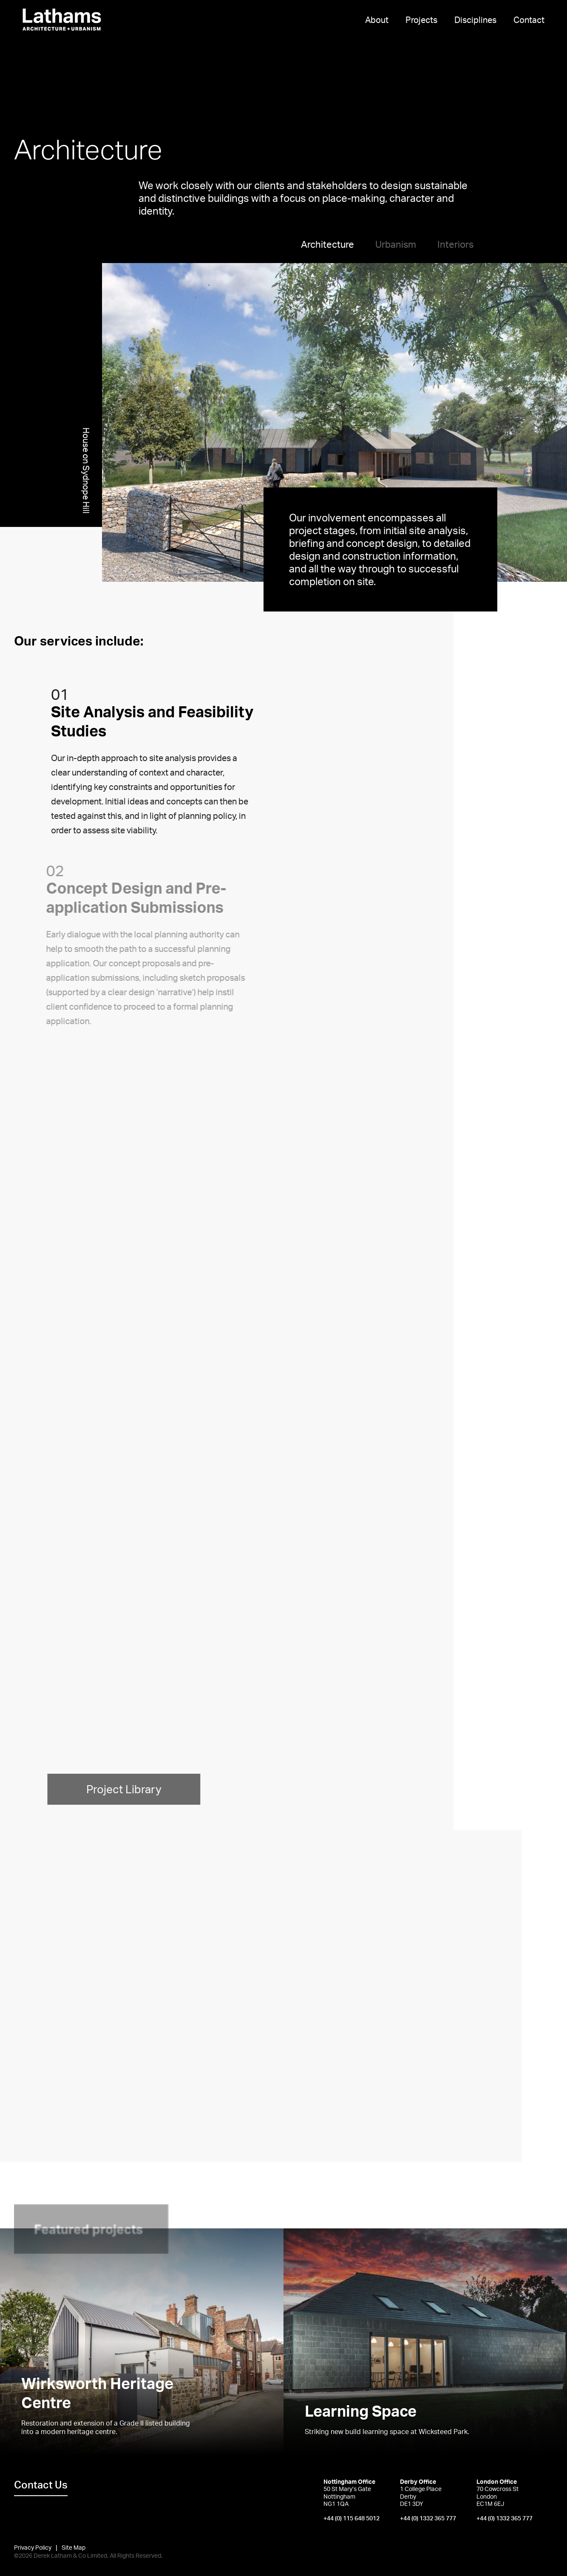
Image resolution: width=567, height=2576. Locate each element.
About (376, 19)
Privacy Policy (32, 2547)
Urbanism (395, 244)
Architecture (327, 244)
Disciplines (475, 19)
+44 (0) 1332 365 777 (428, 2518)
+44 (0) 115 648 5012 (351, 2518)
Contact (528, 19)
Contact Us (41, 2484)
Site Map (73, 2547)
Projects (421, 19)
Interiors (455, 244)
